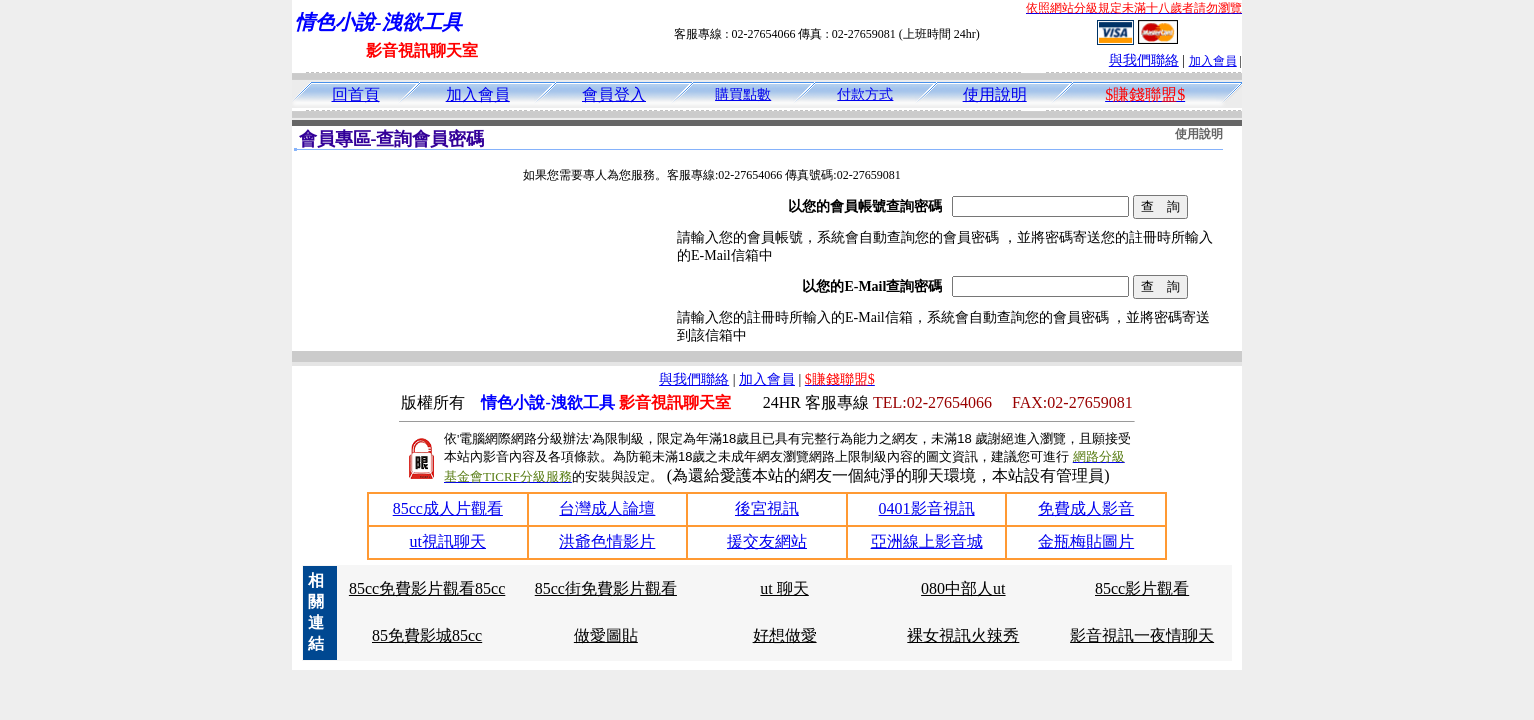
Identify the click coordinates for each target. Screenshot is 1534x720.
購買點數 (743, 94)
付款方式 (865, 94)
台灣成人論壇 (607, 508)
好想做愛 (785, 635)
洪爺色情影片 (607, 541)
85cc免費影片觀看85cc (427, 588)
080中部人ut (963, 588)
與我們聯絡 (1144, 60)
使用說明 (995, 94)
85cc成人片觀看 (448, 508)
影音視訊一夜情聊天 (1142, 635)
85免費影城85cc (427, 635)
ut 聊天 (784, 588)
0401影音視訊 (927, 508)
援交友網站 (767, 541)
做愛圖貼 (606, 635)
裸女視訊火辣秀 (963, 635)
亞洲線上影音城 (927, 541)
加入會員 (1213, 61)
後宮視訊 (767, 508)
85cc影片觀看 (1142, 588)
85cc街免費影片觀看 (606, 588)
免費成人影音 (1086, 508)
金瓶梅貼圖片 (1086, 541)
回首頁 (356, 94)
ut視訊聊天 (448, 541)
